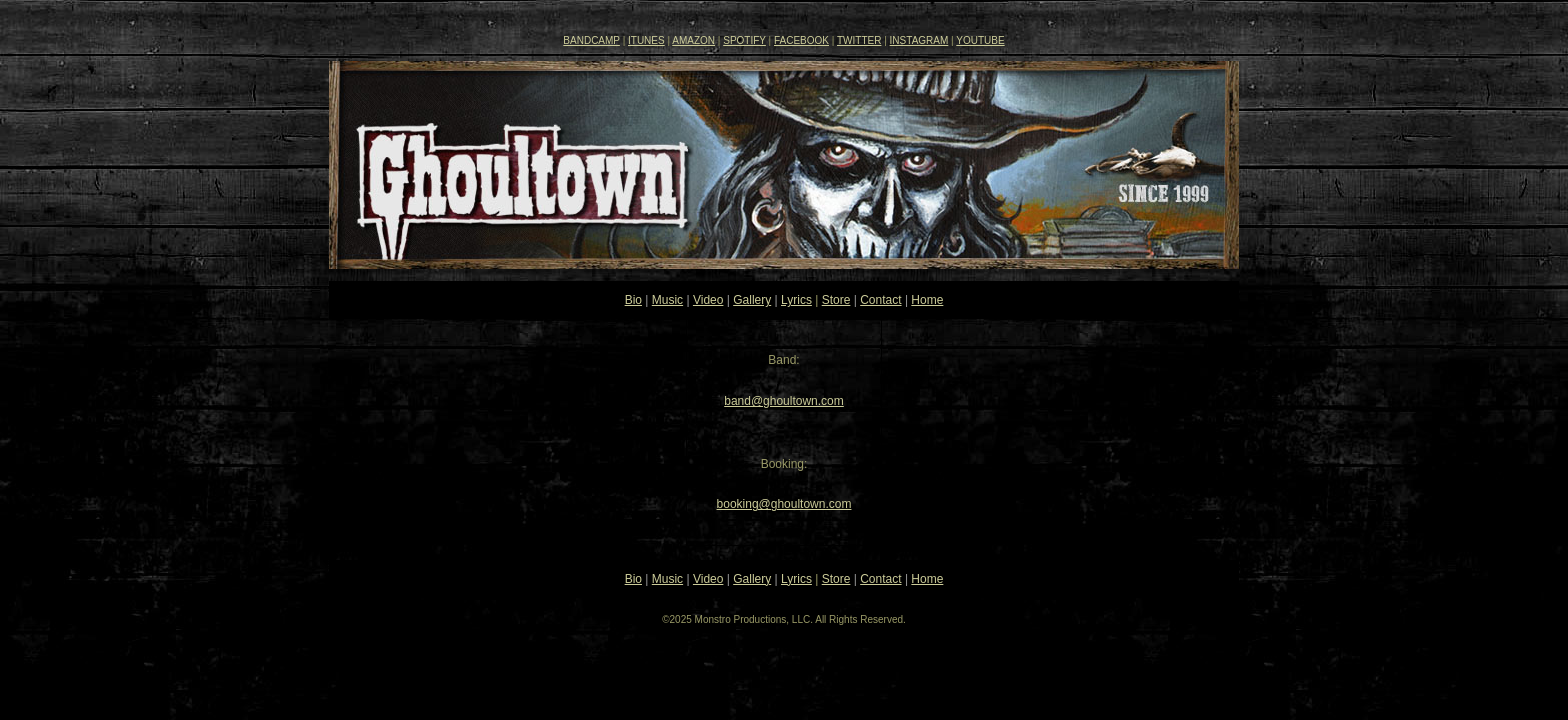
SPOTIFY (744, 40)
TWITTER (859, 40)
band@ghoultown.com (784, 401)
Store (836, 300)
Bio (633, 300)
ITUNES (646, 40)
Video (708, 300)
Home (927, 300)
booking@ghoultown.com (784, 504)
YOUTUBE (980, 40)
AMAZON (693, 40)
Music (667, 300)
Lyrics (796, 300)
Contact (880, 300)
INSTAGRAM (919, 40)
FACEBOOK (801, 40)
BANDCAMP (591, 40)
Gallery (752, 300)
